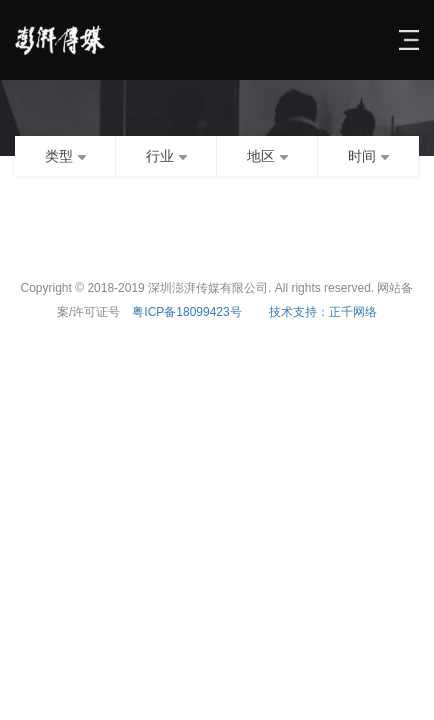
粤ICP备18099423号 (186, 312)
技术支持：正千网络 (323, 312)
